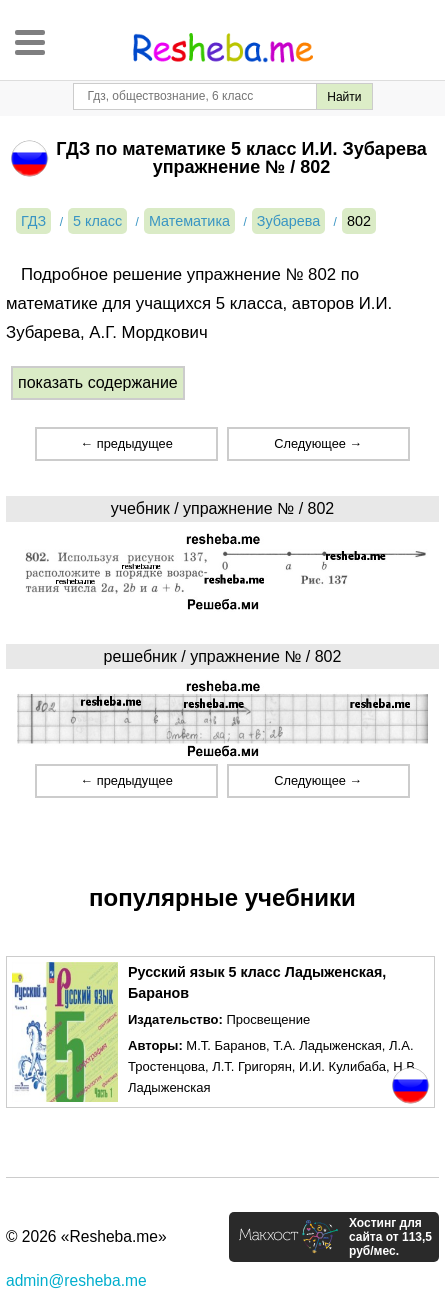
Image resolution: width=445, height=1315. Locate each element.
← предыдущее (126, 443)
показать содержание (98, 382)
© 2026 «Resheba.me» (86, 1236)
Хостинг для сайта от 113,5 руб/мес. (390, 1237)
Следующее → (318, 443)
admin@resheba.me (76, 1280)
